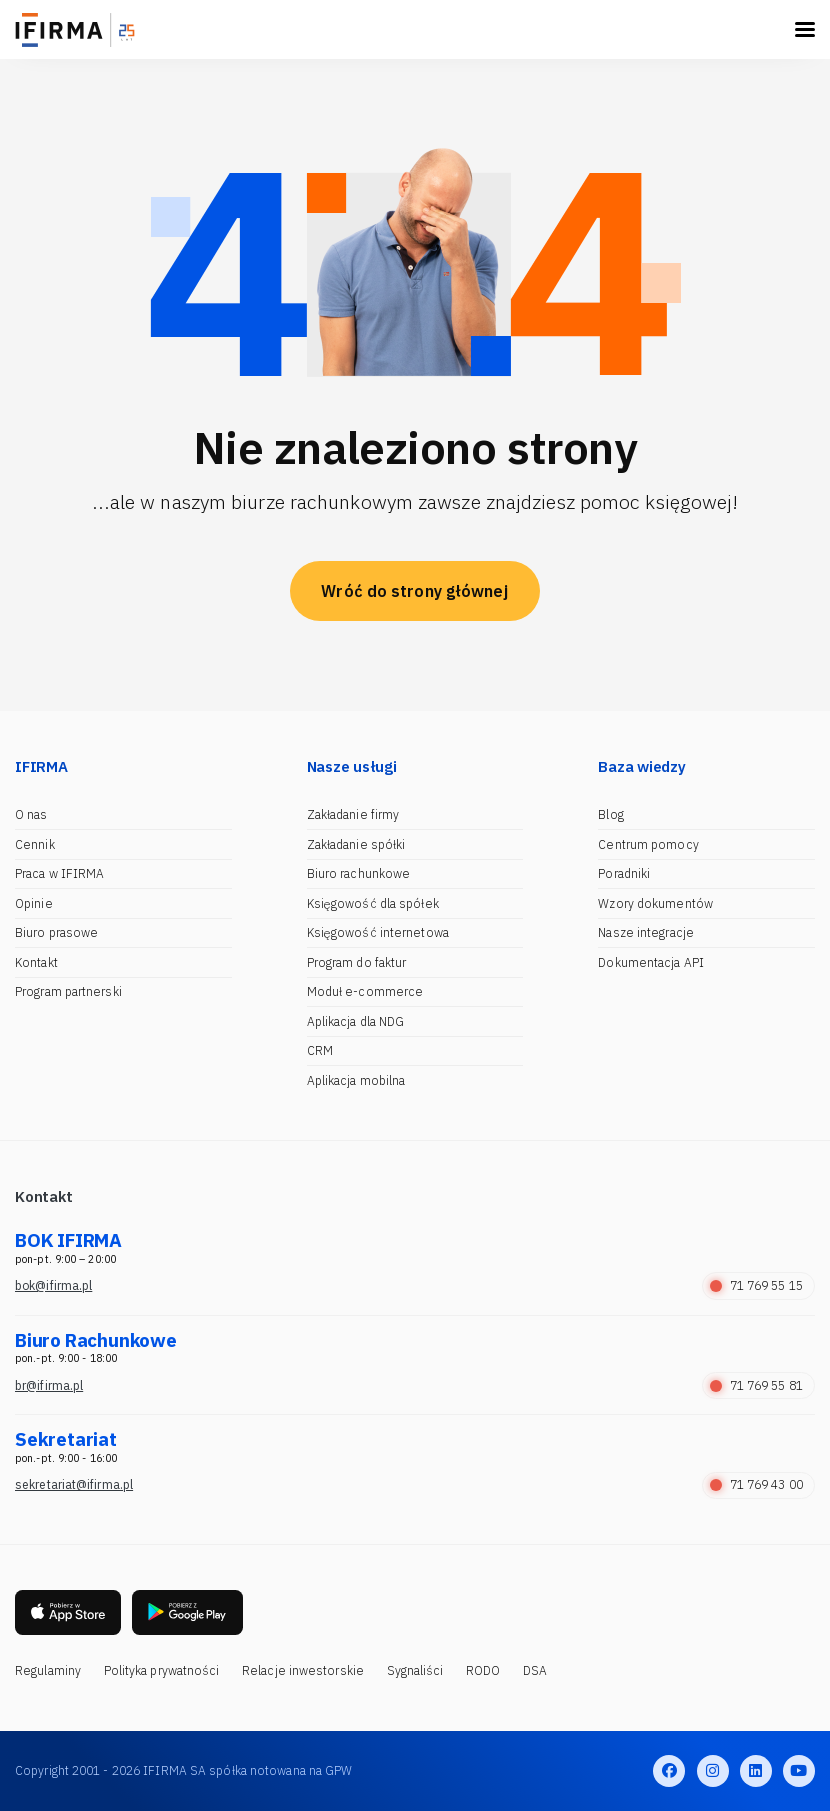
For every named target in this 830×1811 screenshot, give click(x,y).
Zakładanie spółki (356, 844)
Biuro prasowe (56, 932)
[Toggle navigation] (805, 29)
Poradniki (624, 873)
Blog (610, 814)
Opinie (34, 903)
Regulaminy (48, 1670)
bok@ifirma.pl (53, 1285)
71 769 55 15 (756, 1285)
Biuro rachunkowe (359, 873)
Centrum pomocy (648, 844)
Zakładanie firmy (353, 814)
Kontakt (36, 962)
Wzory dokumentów (655, 903)
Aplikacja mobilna (356, 1080)
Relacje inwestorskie (303, 1670)
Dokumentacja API (651, 962)
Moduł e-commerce (365, 991)
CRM (320, 1050)
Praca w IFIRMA (59, 873)
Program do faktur (357, 962)
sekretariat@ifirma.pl (74, 1484)
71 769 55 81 (756, 1385)
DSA (535, 1670)
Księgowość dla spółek (373, 903)
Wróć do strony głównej (414, 591)
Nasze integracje (646, 932)
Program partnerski (68, 991)
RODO (483, 1670)
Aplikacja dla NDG (356, 1021)
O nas (31, 814)
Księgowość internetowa (378, 932)
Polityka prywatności (162, 1670)
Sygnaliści (415, 1670)
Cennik (35, 844)
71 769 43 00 (756, 1484)
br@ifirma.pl (49, 1385)
